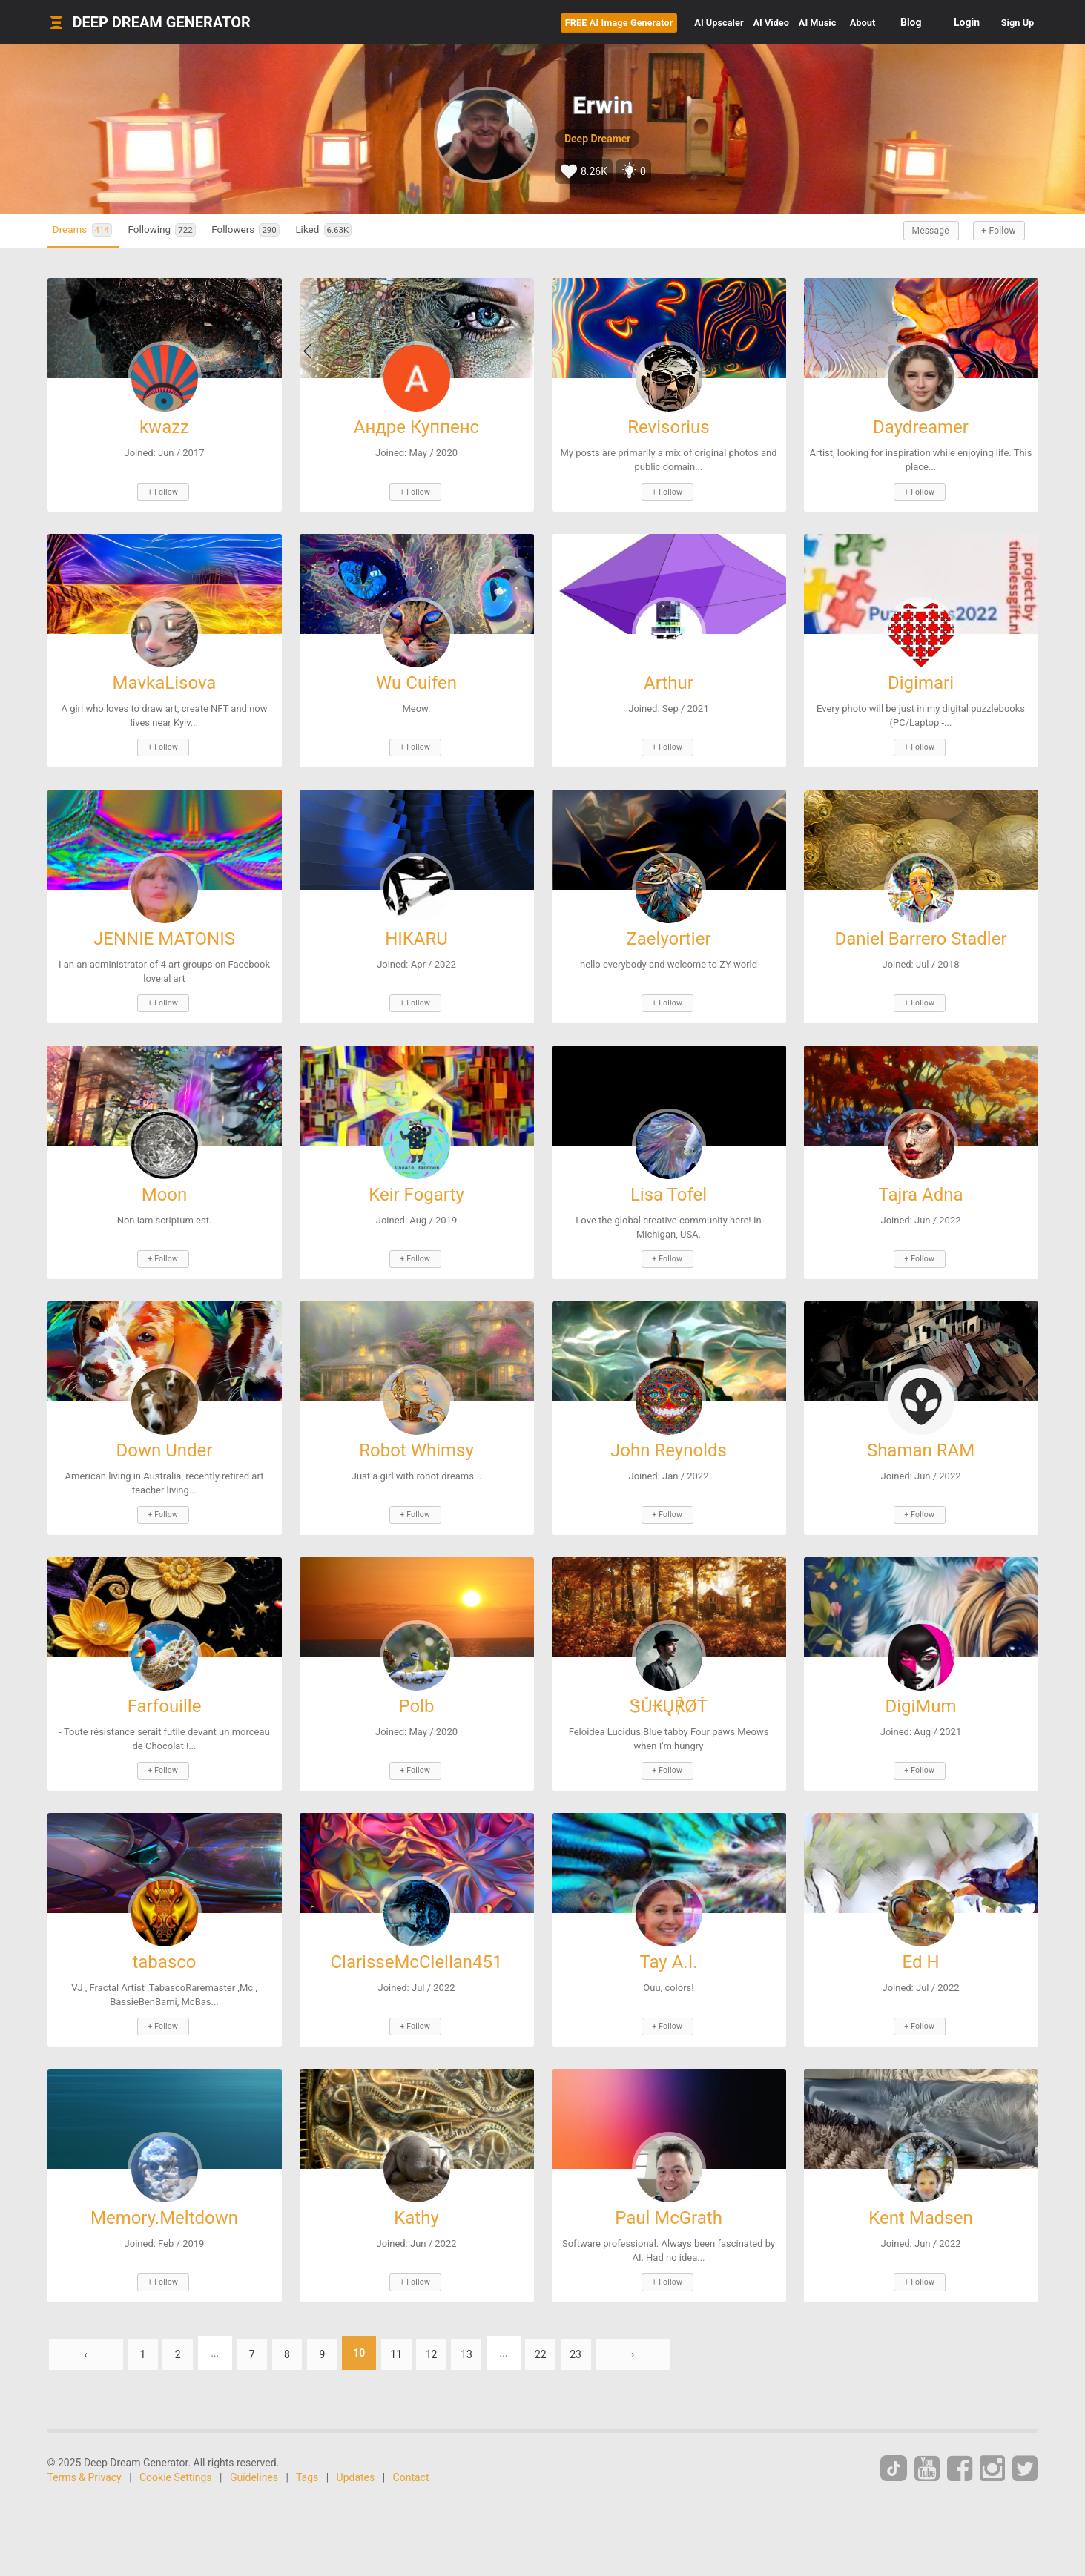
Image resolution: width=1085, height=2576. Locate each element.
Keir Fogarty (416, 1185)
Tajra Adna (921, 1185)
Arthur (668, 680)
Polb (417, 1690)
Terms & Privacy (84, 2452)
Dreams (90, 230)
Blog (886, 22)
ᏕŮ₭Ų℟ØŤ (669, 1690)
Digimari (921, 680)
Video (690, 22)
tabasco (164, 1943)
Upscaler (611, 22)
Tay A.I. (668, 1943)
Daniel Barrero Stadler (920, 932)
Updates (356, 2452)
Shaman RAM (920, 1437)
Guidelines (254, 2452)
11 (417, 2328)
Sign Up (1005, 22)
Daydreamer (921, 427)
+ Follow (993, 230)
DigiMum (920, 1690)
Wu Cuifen (416, 680)
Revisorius (668, 427)
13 (495, 2328)
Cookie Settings (175, 2452)
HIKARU (416, 932)
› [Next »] (670, 2328)
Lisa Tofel (668, 1185)
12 (456, 2328)
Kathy (416, 2195)
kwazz (164, 427)
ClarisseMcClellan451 (416, 1943)
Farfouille (165, 1690)
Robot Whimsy (416, 1437)
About (829, 22)
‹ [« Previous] (85, 2328)
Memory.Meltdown (164, 2195)
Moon (165, 1185)
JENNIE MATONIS (164, 932)
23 (612, 2328)
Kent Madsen (920, 2195)
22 (572, 2328)
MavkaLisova (165, 680)
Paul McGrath (668, 2195)
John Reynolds (668, 1437)
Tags (307, 2452)
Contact (411, 2452)
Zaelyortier (668, 932)
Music (762, 22)
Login (941, 22)
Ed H (920, 1943)
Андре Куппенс (416, 427)
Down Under (164, 1437)
